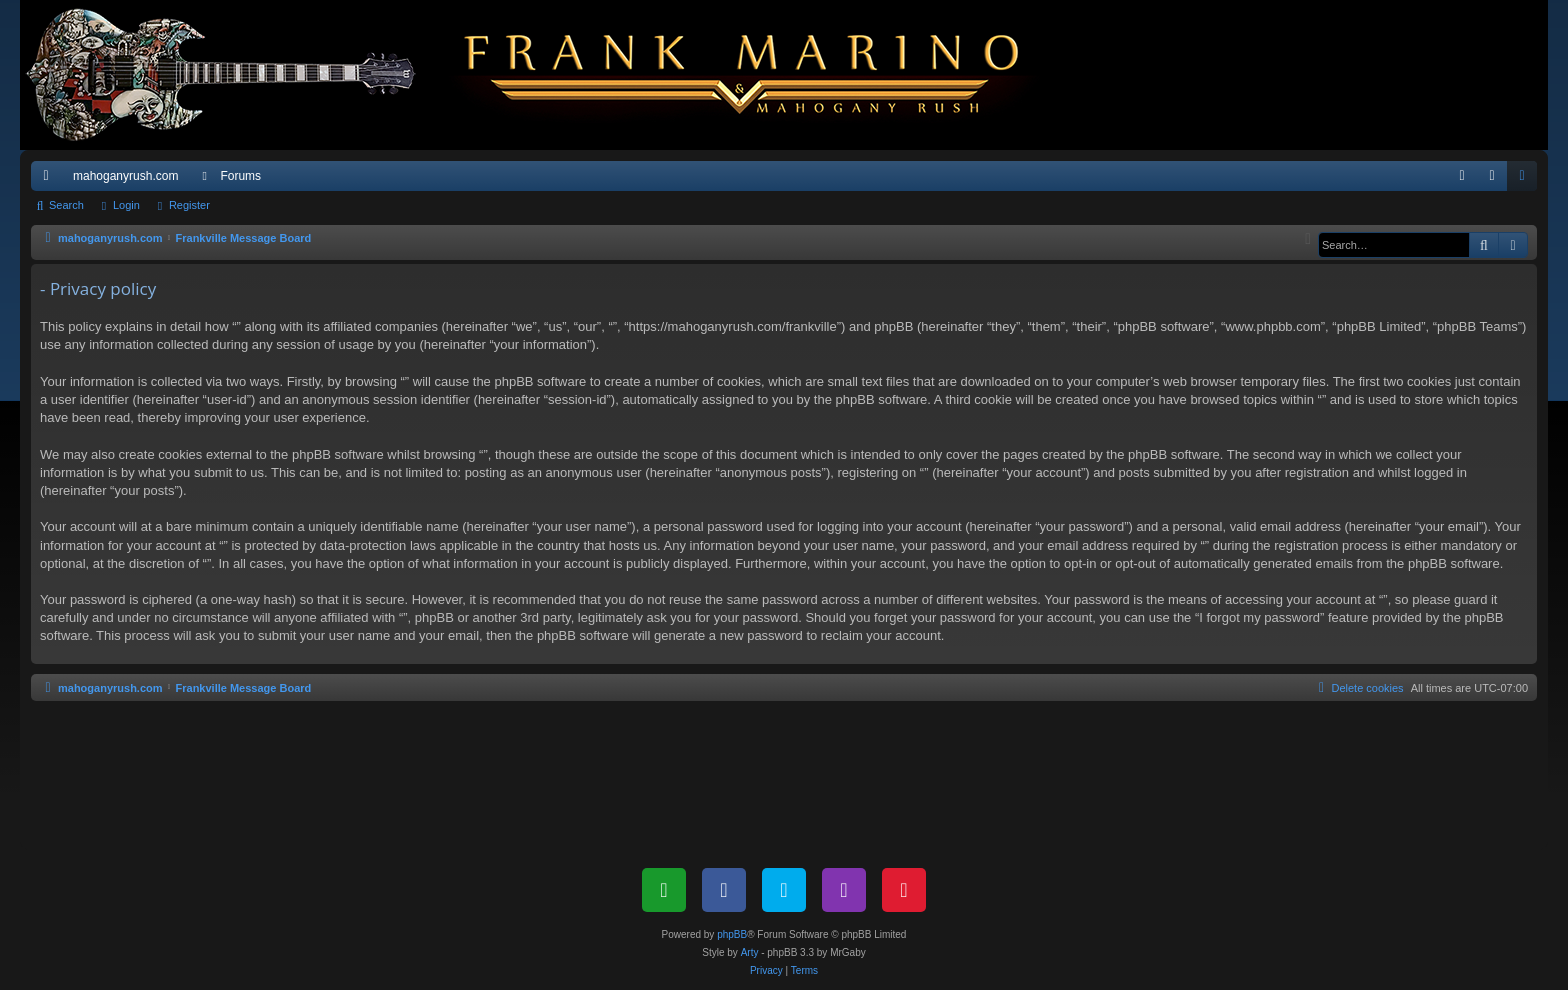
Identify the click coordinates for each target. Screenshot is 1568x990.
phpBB (732, 934)
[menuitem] (1462, 176)
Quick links (50, 180)
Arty (750, 952)
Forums (240, 176)
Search (66, 205)
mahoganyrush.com (125, 176)
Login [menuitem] (1496, 180)
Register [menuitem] (1526, 180)
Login (126, 205)
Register (189, 205)
